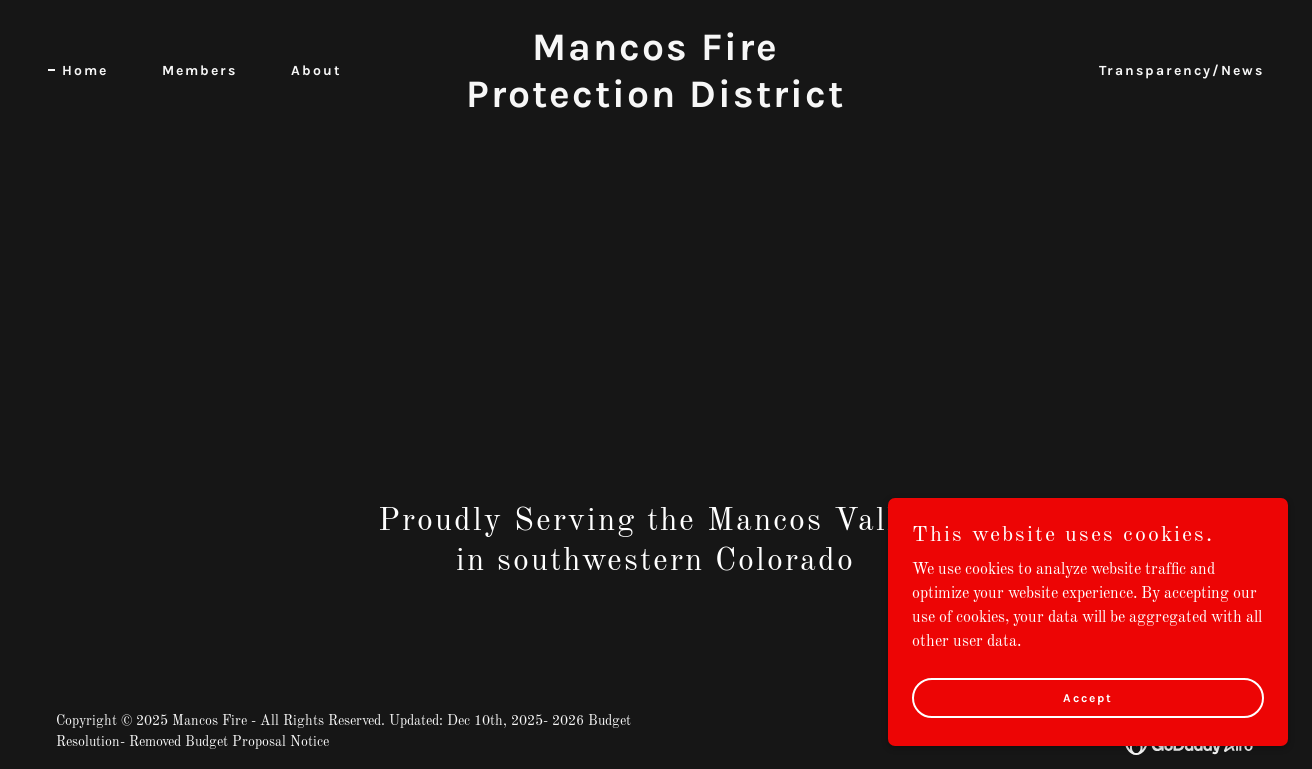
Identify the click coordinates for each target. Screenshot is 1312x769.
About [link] (316, 70)
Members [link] (199, 70)
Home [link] (85, 70)
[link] (655, 103)
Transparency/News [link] (1181, 70)
